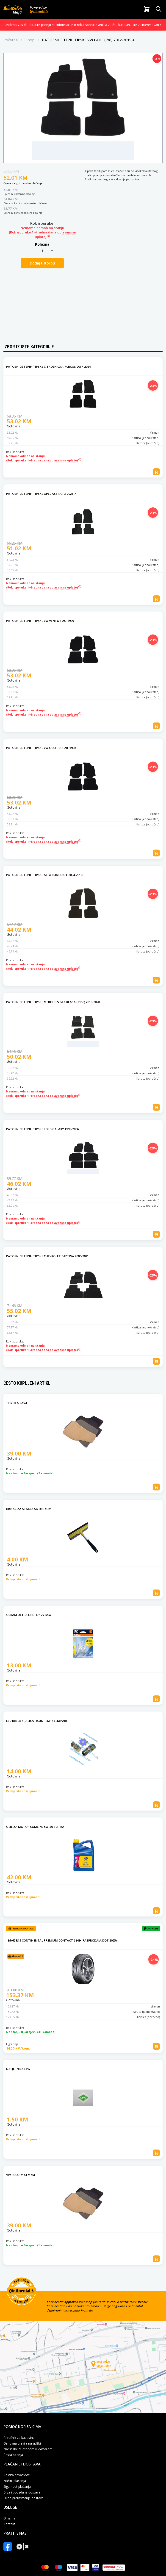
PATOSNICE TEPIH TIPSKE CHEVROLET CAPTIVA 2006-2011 (47, 1256)
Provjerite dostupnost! (23, 1579)
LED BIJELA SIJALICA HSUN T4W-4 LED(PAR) (36, 1721)
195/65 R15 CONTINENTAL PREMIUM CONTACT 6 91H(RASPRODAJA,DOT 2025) (61, 1940)
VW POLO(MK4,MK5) (20, 2175)
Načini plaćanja (14, 2481)
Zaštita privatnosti (16, 2475)
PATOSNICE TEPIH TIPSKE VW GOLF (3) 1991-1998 (41, 748)
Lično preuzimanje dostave (23, 2498)
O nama (9, 2518)
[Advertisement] (83, 305)
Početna (10, 40)
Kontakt (9, 2524)
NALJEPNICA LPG (18, 2069)
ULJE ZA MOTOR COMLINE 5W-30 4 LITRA (35, 1827)
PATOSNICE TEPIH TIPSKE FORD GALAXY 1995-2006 (42, 1129)
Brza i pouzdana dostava (21, 2492)
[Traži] (159, 9)
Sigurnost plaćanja (17, 2487)
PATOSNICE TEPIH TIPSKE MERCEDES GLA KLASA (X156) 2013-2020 (53, 1002)
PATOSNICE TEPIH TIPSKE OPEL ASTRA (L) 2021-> (41, 494)
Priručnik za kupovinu (19, 2438)
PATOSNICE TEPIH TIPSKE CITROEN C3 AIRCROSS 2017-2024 (48, 366)
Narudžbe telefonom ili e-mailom (28, 2449)
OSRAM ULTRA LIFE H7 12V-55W (28, 1615)
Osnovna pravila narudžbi (22, 2443)
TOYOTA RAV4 (16, 1403)
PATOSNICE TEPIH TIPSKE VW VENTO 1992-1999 (40, 621)
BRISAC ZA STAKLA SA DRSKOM (28, 1509)
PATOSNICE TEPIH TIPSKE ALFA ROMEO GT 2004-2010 (44, 875)
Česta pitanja (13, 2455)
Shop (29, 40)
